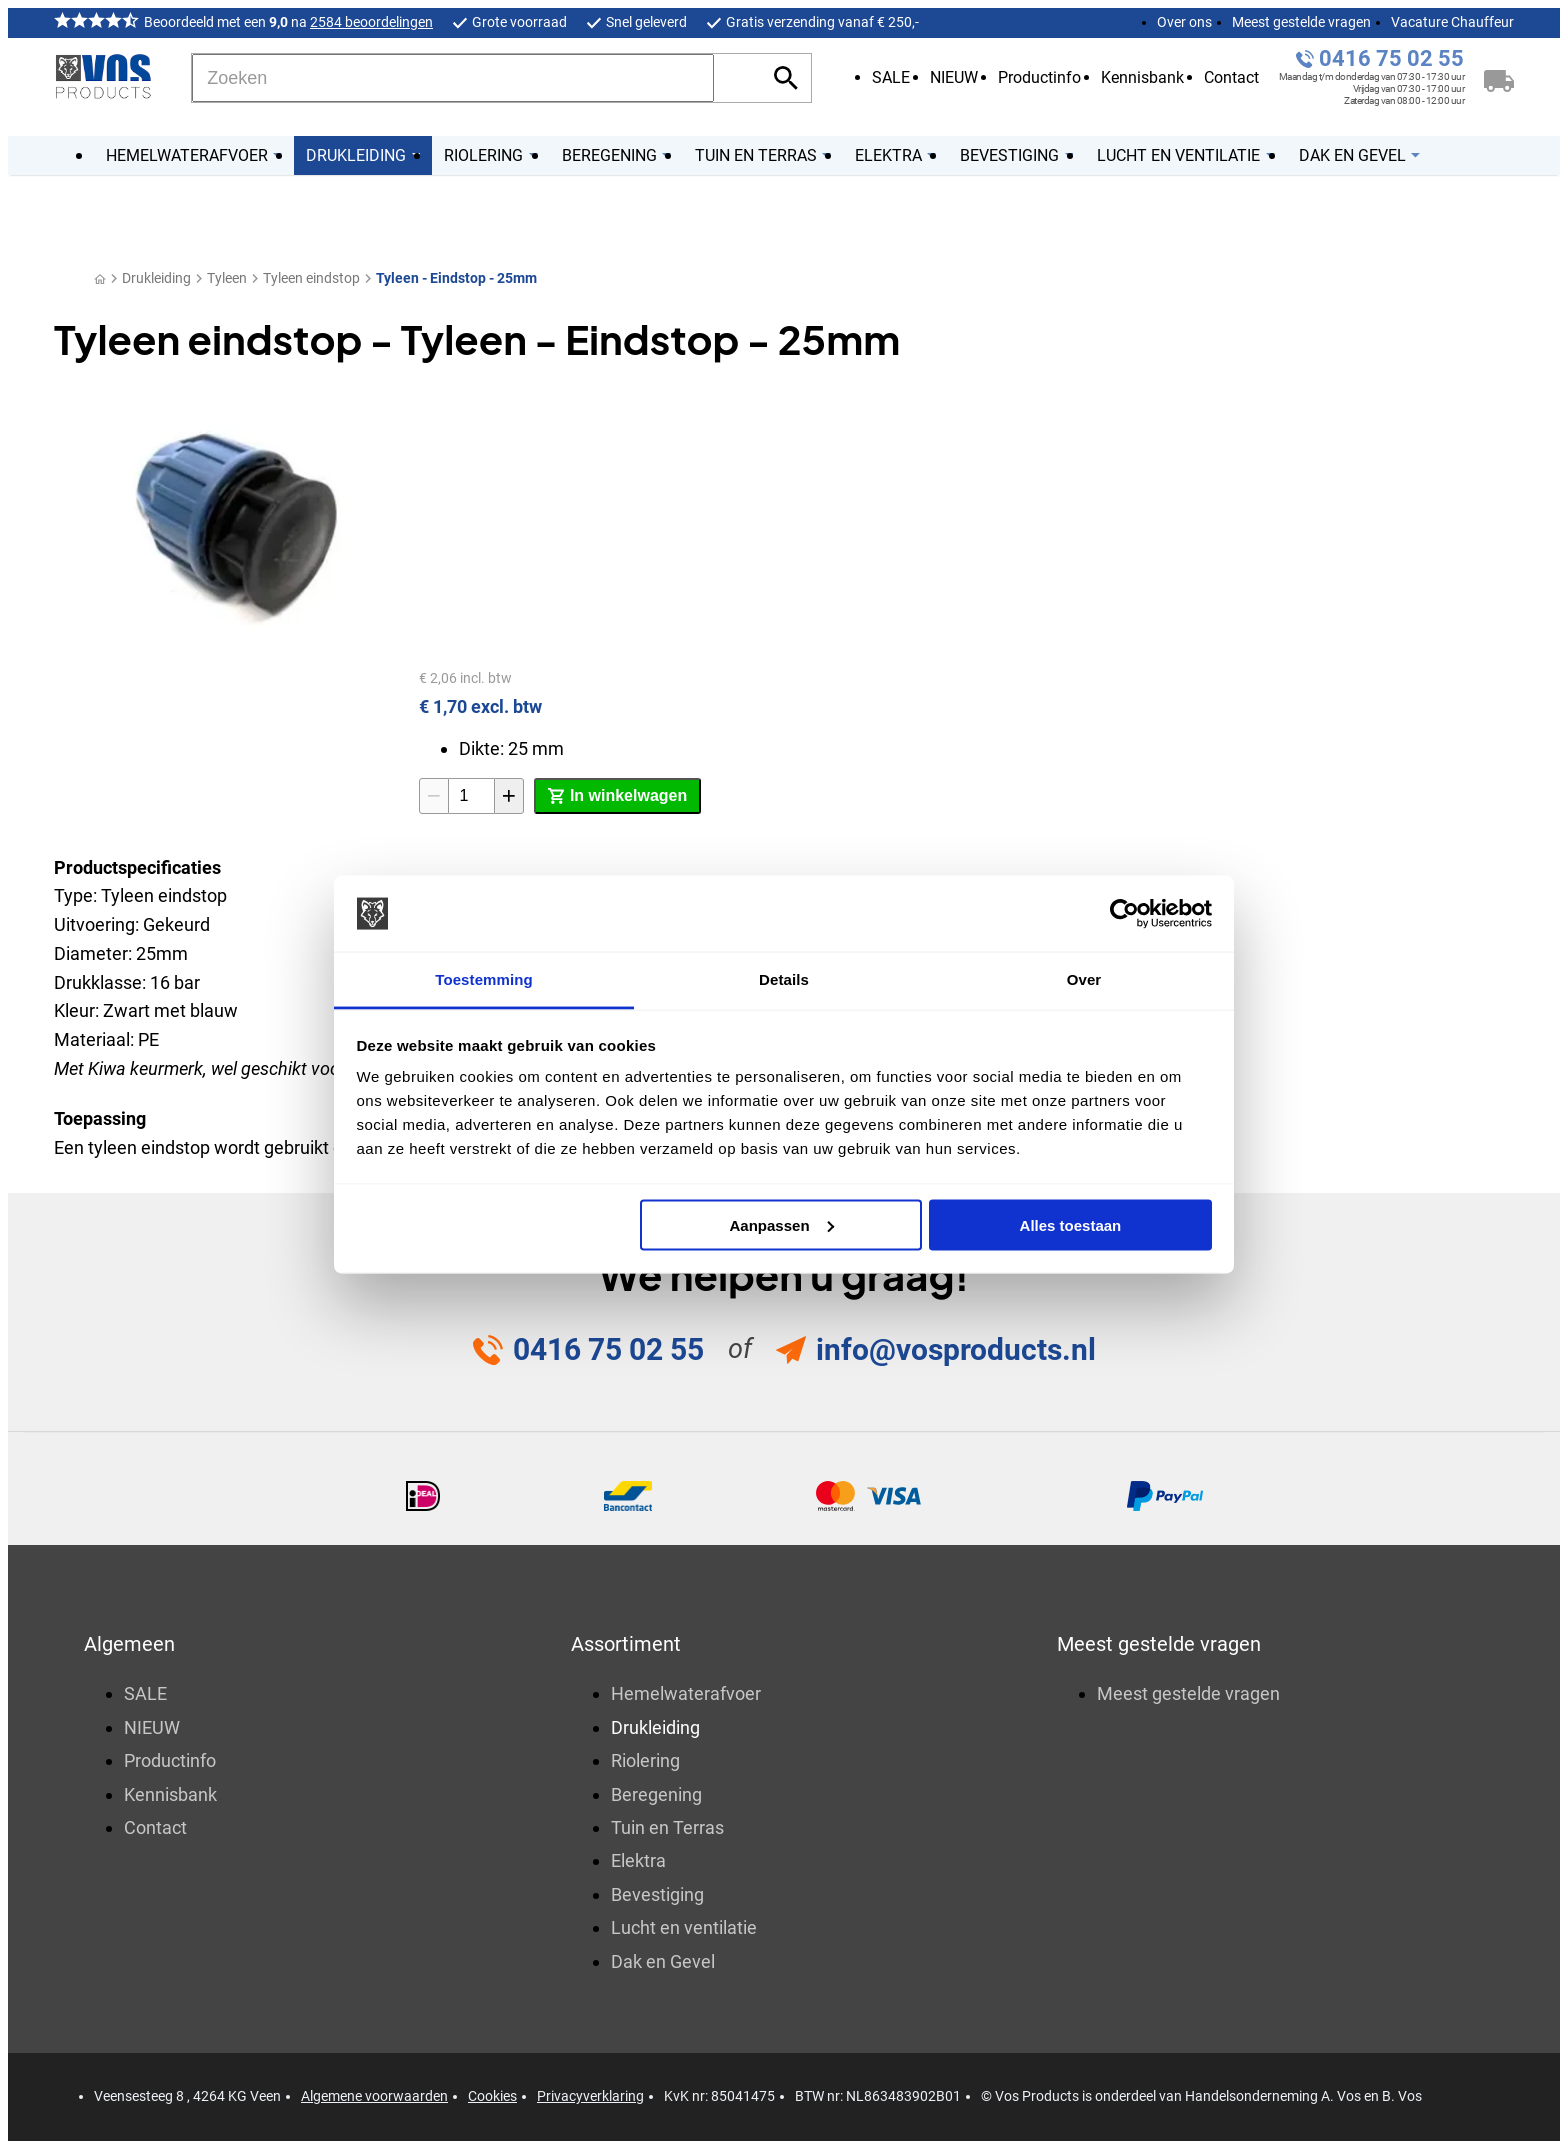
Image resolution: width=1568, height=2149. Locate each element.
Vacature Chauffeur (1452, 22)
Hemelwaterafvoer (686, 1693)
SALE (891, 77)
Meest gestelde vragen (1301, 22)
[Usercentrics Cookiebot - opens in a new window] (1124, 914)
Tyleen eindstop (311, 278)
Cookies (492, 2096)
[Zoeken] (453, 78)
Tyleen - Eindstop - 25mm (456, 278)
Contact (1231, 77)
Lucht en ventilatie (684, 1927)
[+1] (509, 796)
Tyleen (227, 278)
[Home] (100, 278)
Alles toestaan (1071, 1224)
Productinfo (1039, 77)
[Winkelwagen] (1499, 78)
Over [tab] (1084, 979)
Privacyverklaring (590, 2096)
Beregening (656, 1794)
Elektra (638, 1860)
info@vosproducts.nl (956, 1349)
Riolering (645, 1760)
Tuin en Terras (667, 1827)
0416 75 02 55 (1391, 58)
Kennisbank (1142, 77)
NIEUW (954, 77)
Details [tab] (784, 979)
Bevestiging (657, 1894)
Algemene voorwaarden (374, 2096)
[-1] (434, 796)
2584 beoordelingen (371, 22)
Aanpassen (782, 1224)
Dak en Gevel (663, 1961)
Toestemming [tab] (484, 979)
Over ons (1184, 22)
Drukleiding (156, 278)
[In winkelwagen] (617, 796)
